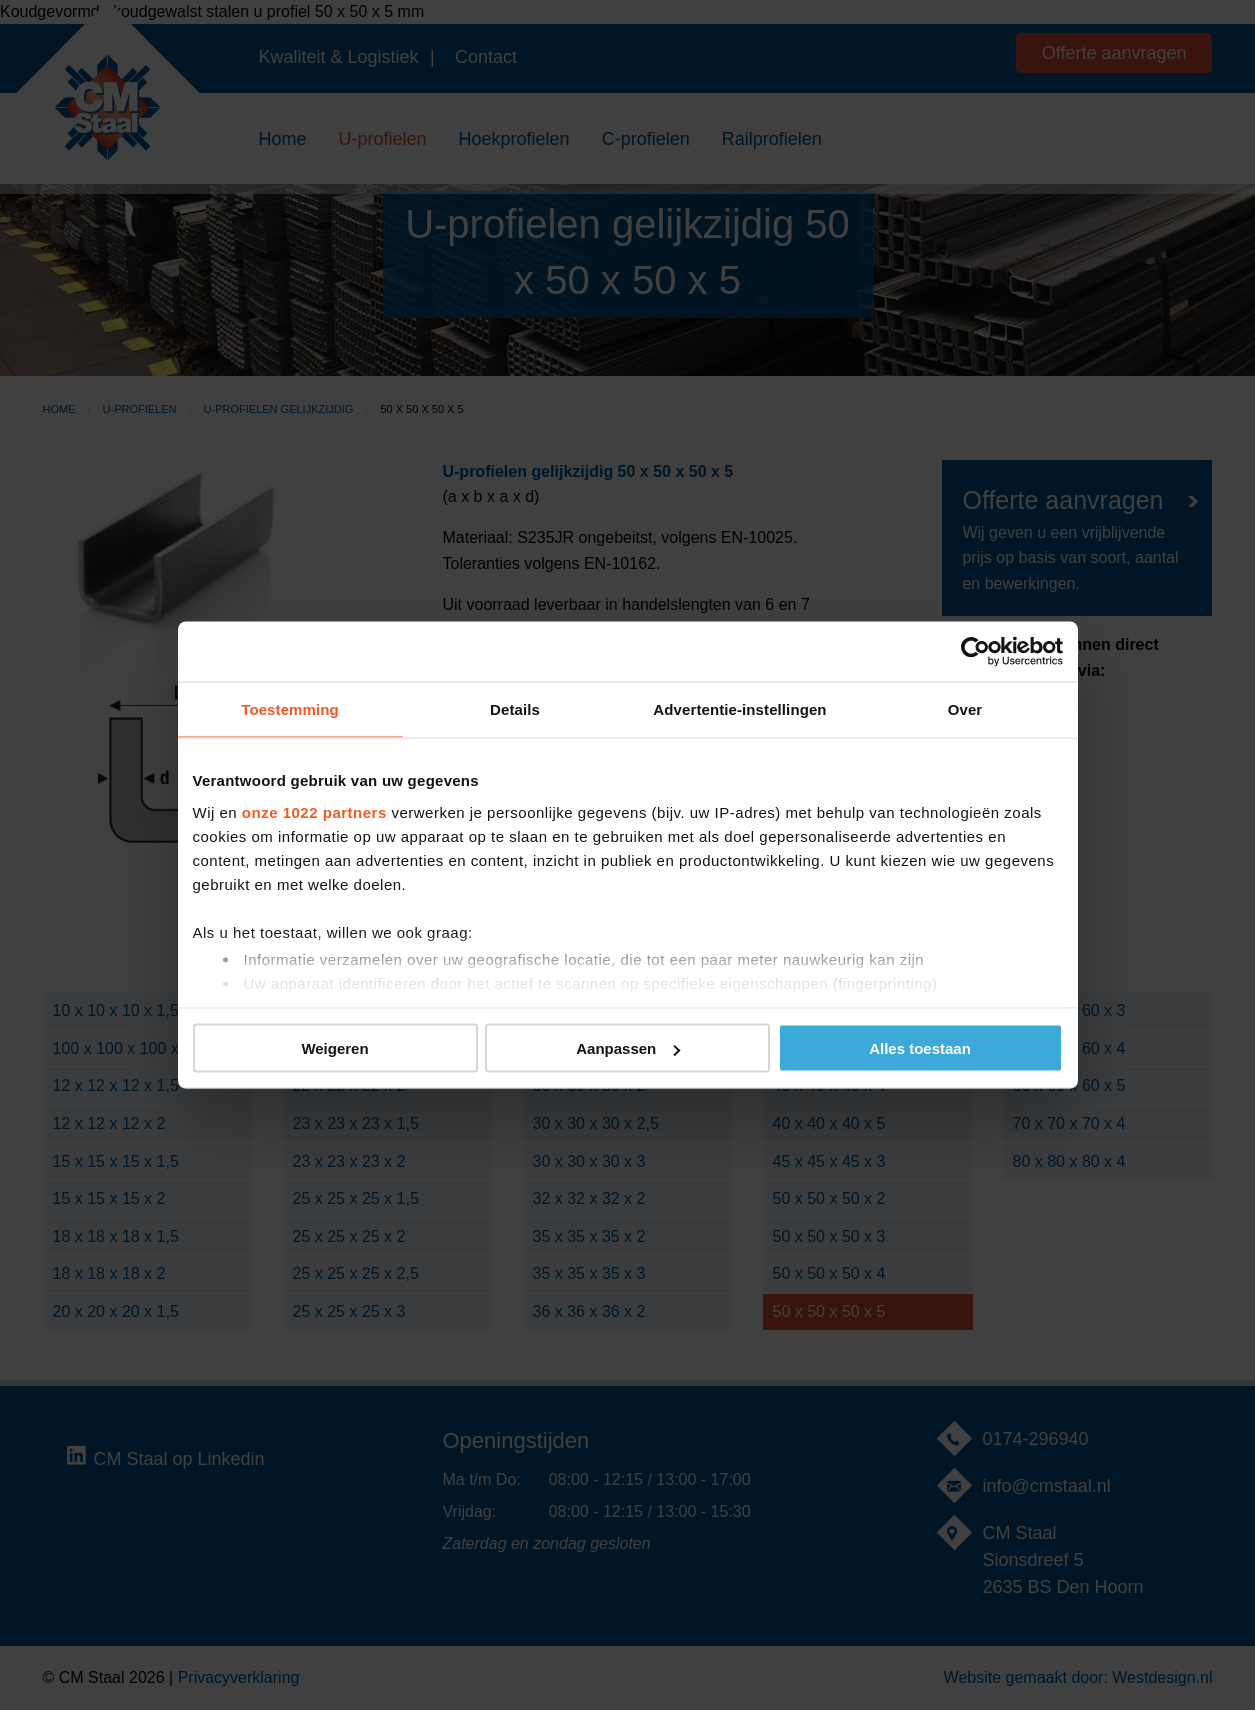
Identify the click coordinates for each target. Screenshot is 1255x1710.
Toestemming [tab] (290, 709)
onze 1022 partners (314, 811)
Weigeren (334, 1048)
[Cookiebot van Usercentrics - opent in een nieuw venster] (975, 652)
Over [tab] (965, 709)
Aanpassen (628, 1048)
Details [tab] (515, 709)
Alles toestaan (920, 1048)
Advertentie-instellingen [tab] (739, 709)
